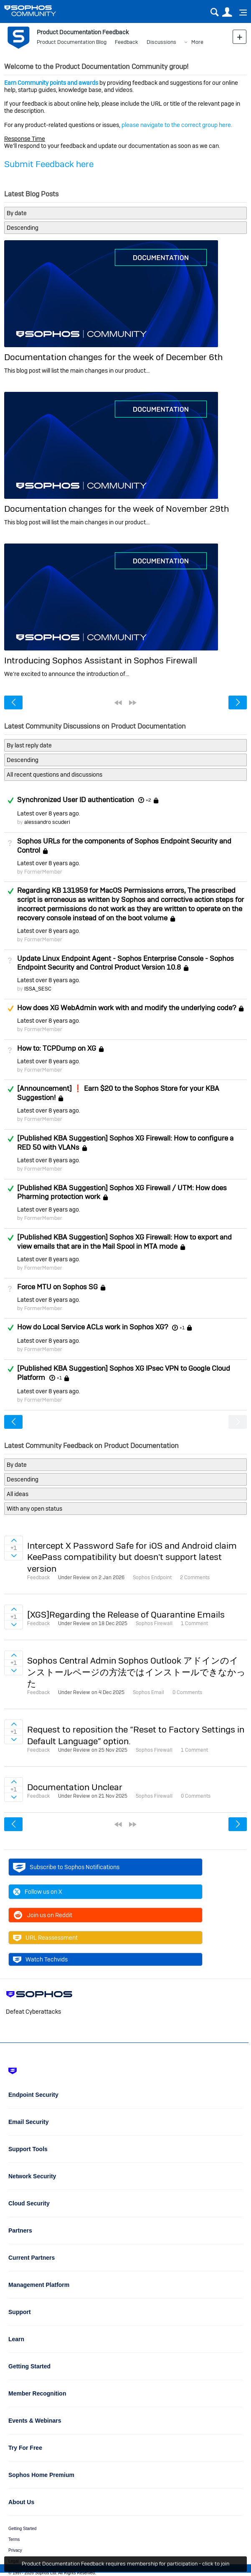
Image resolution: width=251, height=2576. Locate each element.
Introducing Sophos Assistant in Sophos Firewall (100, 660)
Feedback (126, 42)
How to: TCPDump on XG (56, 1048)
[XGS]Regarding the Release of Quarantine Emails (126, 1614)
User (227, 12)
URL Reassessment (45, 1937)
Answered (10, 800)
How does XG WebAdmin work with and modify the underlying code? (126, 1007)
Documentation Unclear (74, 1787)
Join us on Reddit (42, 1915)
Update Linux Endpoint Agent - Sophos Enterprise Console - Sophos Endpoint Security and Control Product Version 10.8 (125, 963)
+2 (148, 800)
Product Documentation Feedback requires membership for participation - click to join (125, 2563)
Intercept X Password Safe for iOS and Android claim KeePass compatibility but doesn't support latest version (132, 1557)
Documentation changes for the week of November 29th (116, 508)
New (239, 36)
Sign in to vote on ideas (14, 1540)
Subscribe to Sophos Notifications (66, 1867)
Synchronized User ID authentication (75, 799)
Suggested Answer (10, 1008)
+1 (182, 1328)
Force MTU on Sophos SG (57, 1286)
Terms (14, 2539)
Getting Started (22, 2528)
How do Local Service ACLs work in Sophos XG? (92, 1327)
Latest (48, 813)
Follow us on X (37, 1892)
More (197, 42)
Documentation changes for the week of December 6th (113, 357)
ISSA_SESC (37, 988)
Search (214, 12)
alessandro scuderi (47, 822)
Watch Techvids (40, 1959)
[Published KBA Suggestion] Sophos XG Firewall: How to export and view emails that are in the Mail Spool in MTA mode (124, 1241)
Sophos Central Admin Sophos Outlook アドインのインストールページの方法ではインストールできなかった (136, 1672)
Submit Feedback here (49, 164)
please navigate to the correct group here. (177, 125)
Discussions (161, 42)
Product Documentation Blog (71, 42)
